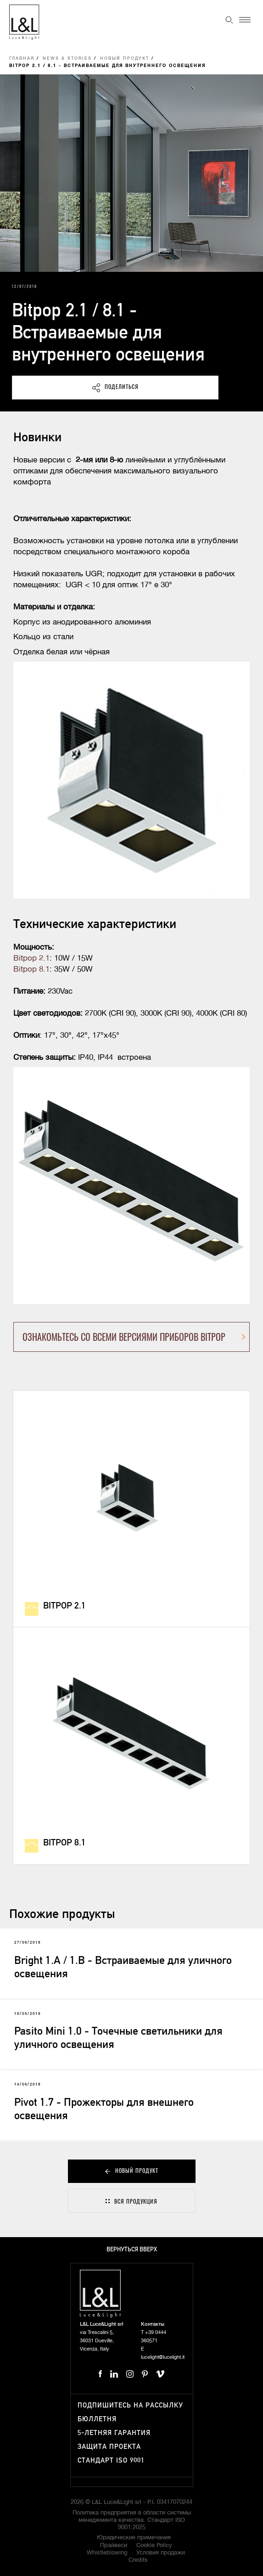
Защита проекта (109, 2446)
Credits (138, 2560)
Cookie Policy (154, 2545)
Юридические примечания (134, 2538)
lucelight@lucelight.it (163, 2357)
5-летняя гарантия (114, 2433)
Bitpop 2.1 (31, 958)
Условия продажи (160, 2553)
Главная (21, 58)
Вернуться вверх (131, 2250)
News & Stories (67, 58)
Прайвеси (113, 2545)
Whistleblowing (107, 2553)
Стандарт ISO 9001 (111, 2460)
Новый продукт (124, 58)
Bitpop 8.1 (31, 969)
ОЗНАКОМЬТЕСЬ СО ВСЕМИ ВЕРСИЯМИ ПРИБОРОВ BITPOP (123, 1337)
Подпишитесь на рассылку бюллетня (130, 2412)
